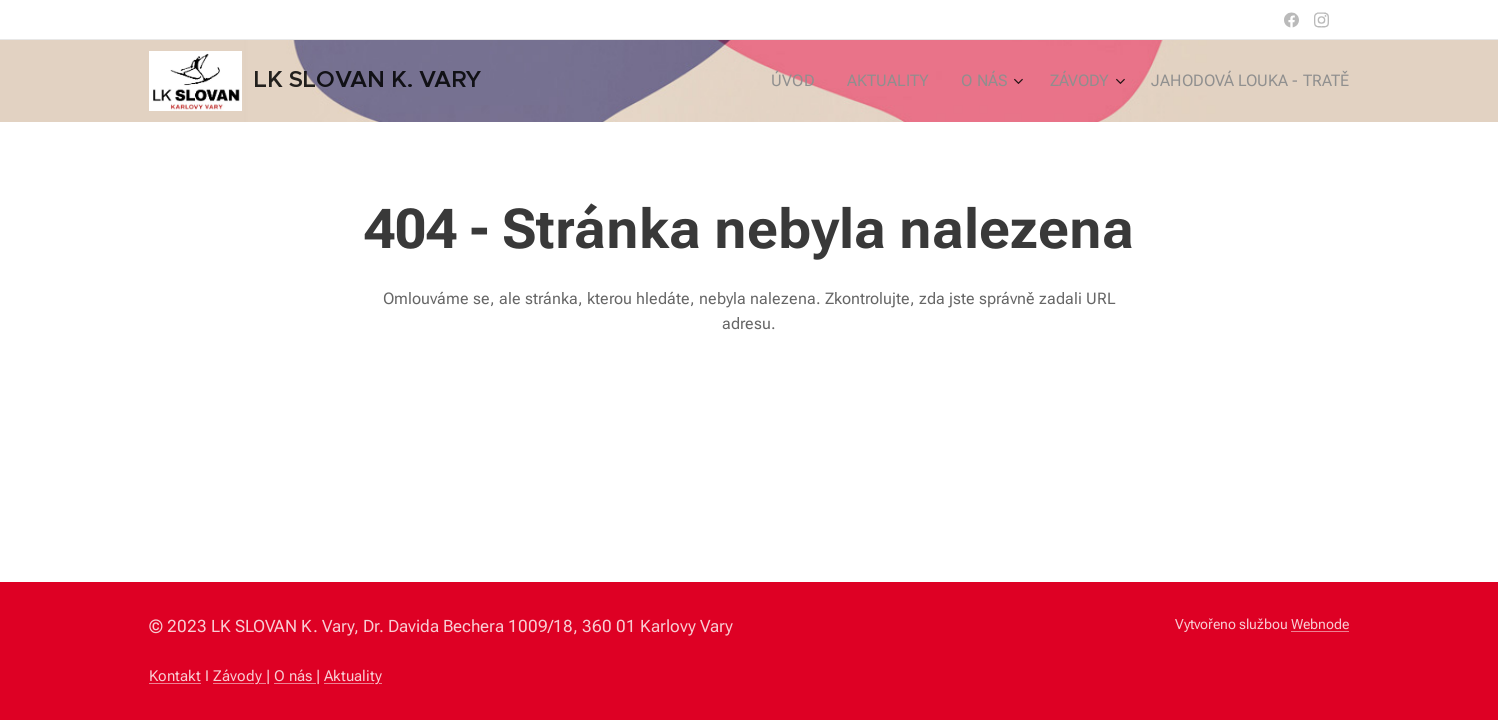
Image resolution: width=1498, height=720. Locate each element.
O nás (295, 676)
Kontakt (175, 676)
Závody (239, 676)
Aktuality (353, 676)
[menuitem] (821, 81)
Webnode (1320, 624)
